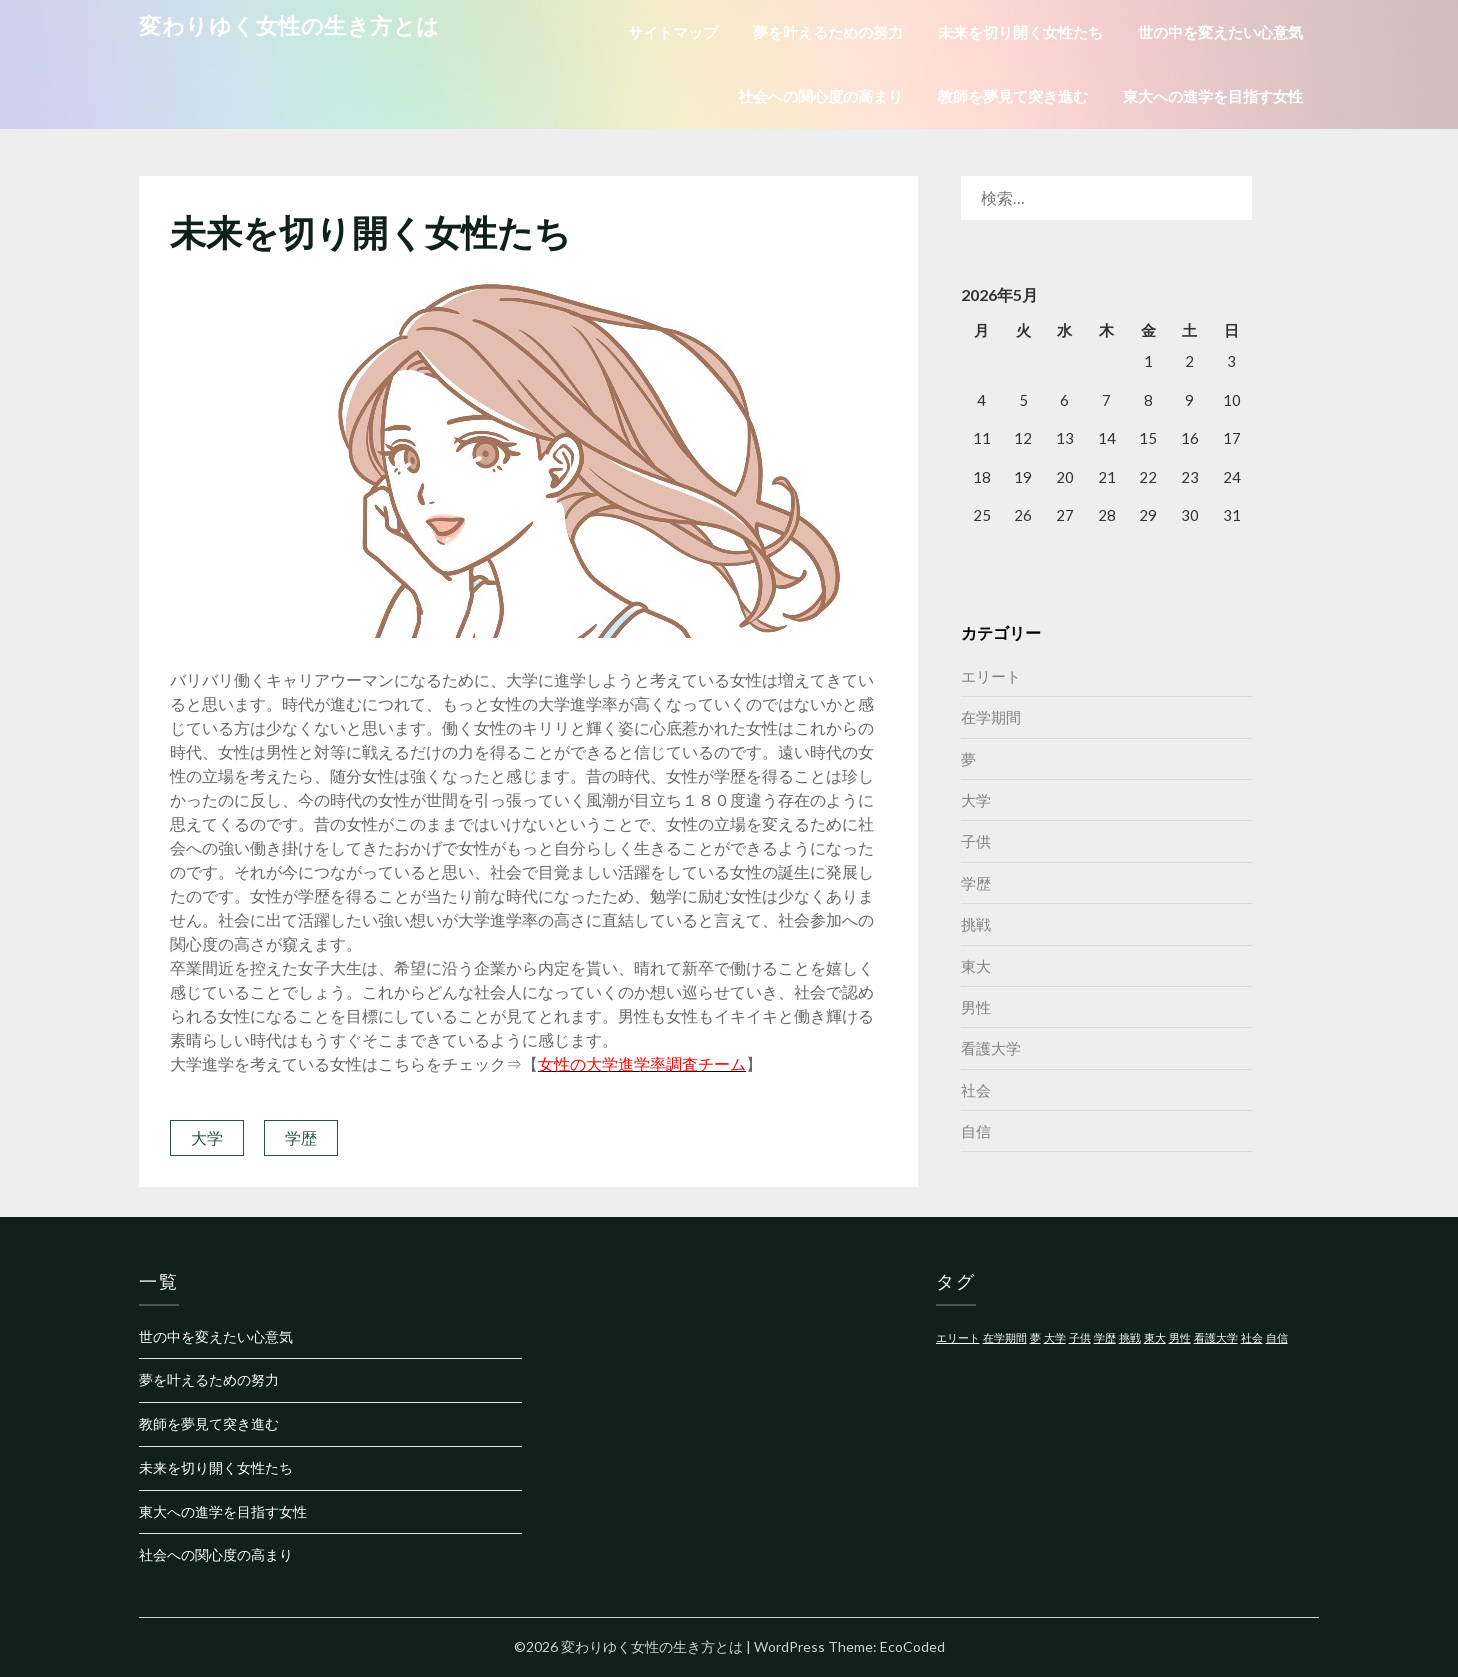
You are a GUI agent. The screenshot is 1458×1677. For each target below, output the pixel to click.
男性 (976, 1007)
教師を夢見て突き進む (1013, 96)
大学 (207, 1137)
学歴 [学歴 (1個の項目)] (1105, 1337)
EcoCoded (912, 1646)
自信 (976, 1131)
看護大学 (991, 1048)
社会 (976, 1090)
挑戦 (976, 924)
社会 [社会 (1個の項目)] (1252, 1337)
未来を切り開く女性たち (1020, 32)
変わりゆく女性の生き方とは (289, 25)
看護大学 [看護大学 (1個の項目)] (1216, 1337)
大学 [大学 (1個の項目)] (1055, 1337)
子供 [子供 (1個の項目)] (1080, 1337)
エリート (991, 676)
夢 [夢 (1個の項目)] (1035, 1337)
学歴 (301, 1137)
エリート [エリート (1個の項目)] (958, 1337)
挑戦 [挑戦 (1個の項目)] (1130, 1337)
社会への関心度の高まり (820, 96)
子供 (976, 841)
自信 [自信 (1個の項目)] (1277, 1337)
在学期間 (991, 717)
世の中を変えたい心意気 (1220, 32)
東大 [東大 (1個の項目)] (1155, 1337)
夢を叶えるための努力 (828, 32)
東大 (976, 966)
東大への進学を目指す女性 (1213, 96)
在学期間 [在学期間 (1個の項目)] (1005, 1337)
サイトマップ (673, 32)
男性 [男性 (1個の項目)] (1180, 1337)
